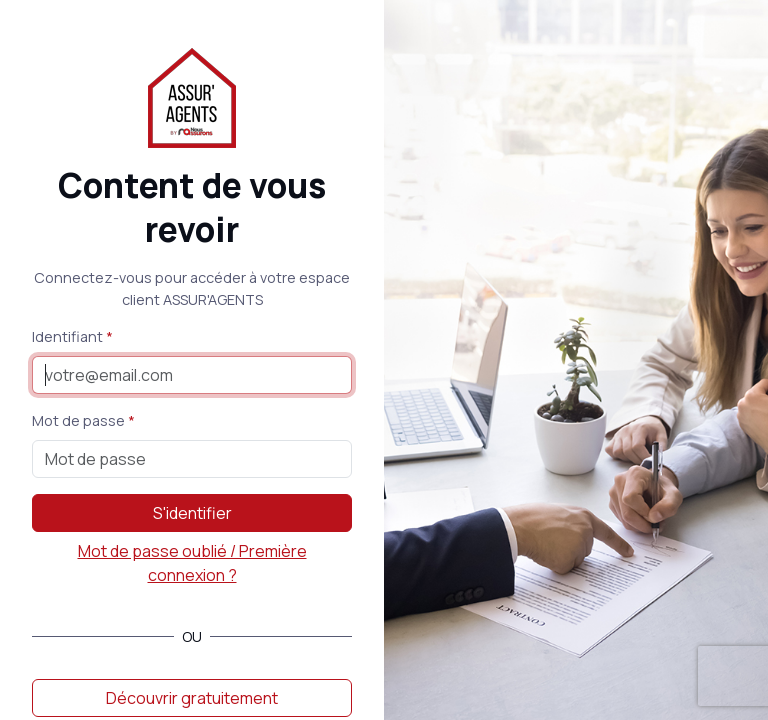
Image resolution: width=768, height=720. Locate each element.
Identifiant (67, 336)
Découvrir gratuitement (192, 698)
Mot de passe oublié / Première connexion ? (192, 563)
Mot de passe (78, 420)
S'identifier (192, 513)
